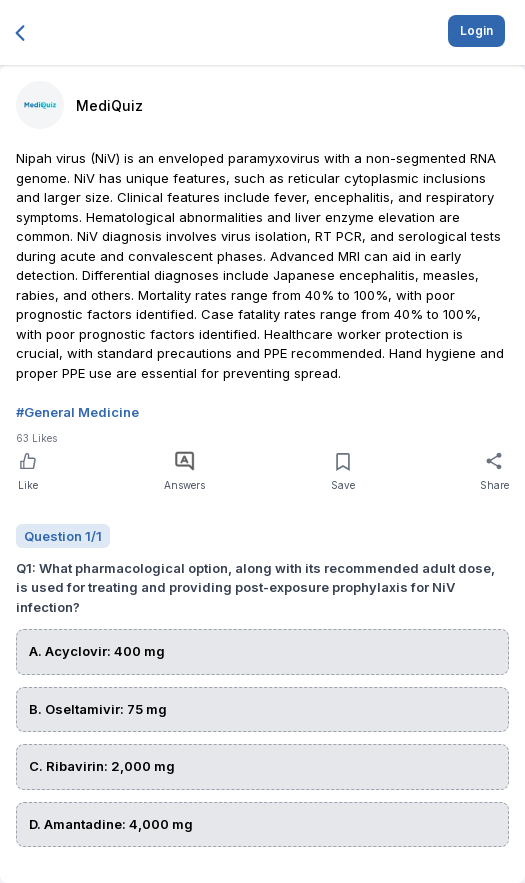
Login (476, 30)
